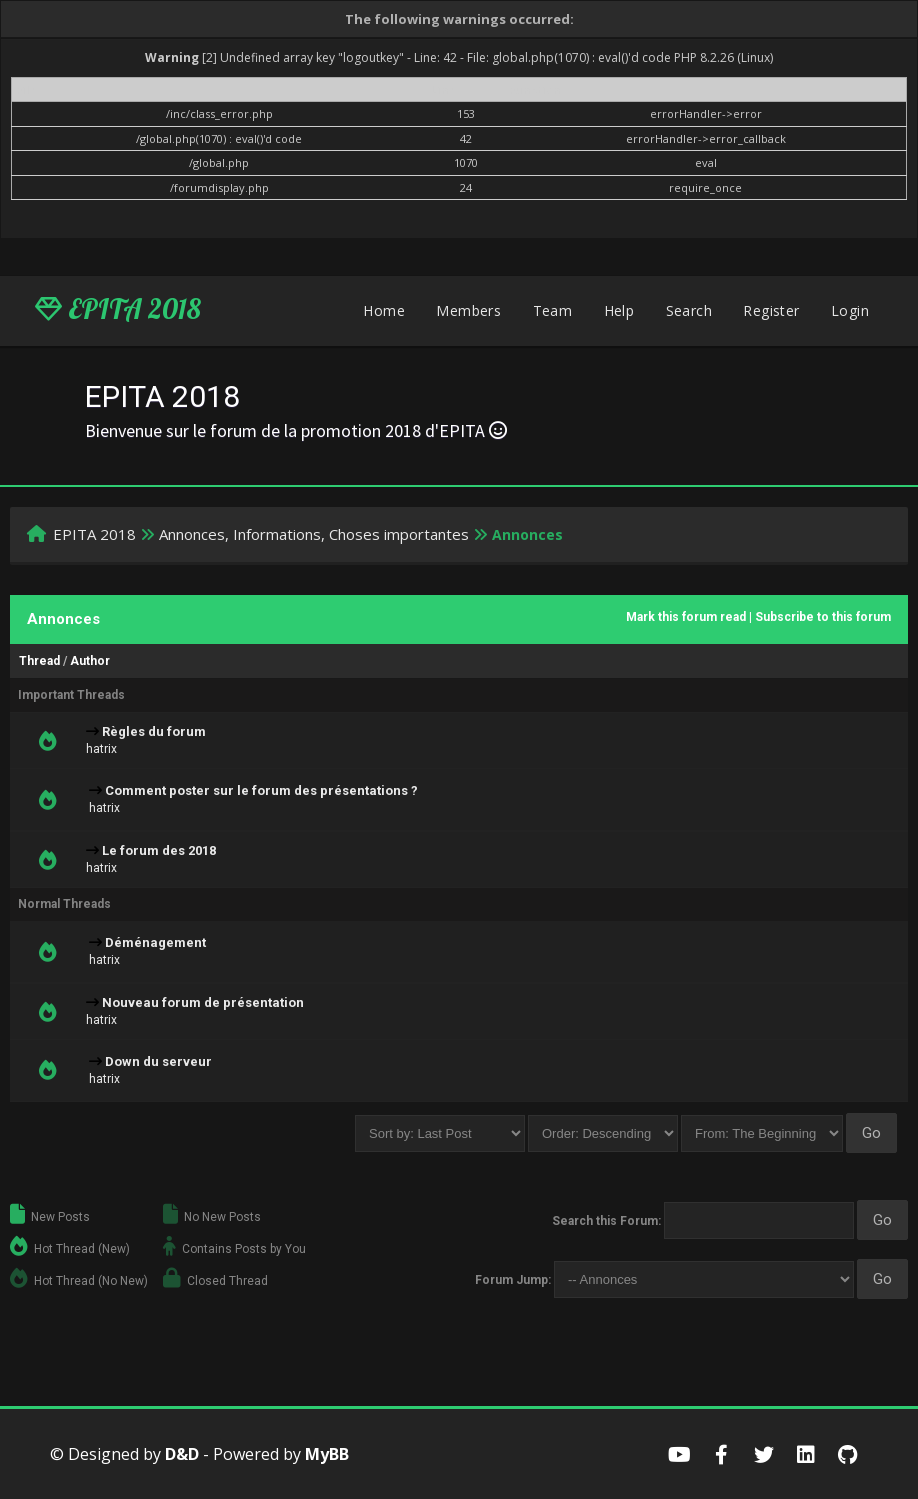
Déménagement (155, 942)
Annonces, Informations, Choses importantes (314, 534)
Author (90, 661)
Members (468, 310)
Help (619, 310)
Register (771, 310)
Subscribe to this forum (823, 617)
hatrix (101, 749)
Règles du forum (154, 731)
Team (553, 310)
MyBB (327, 1454)
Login (850, 310)
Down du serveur (158, 1061)
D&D (182, 1454)
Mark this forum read (686, 617)
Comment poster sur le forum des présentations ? (261, 790)
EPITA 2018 (118, 309)
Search (689, 310)
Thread (39, 661)
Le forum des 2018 (159, 850)
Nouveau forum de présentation (203, 1002)
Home (384, 310)
